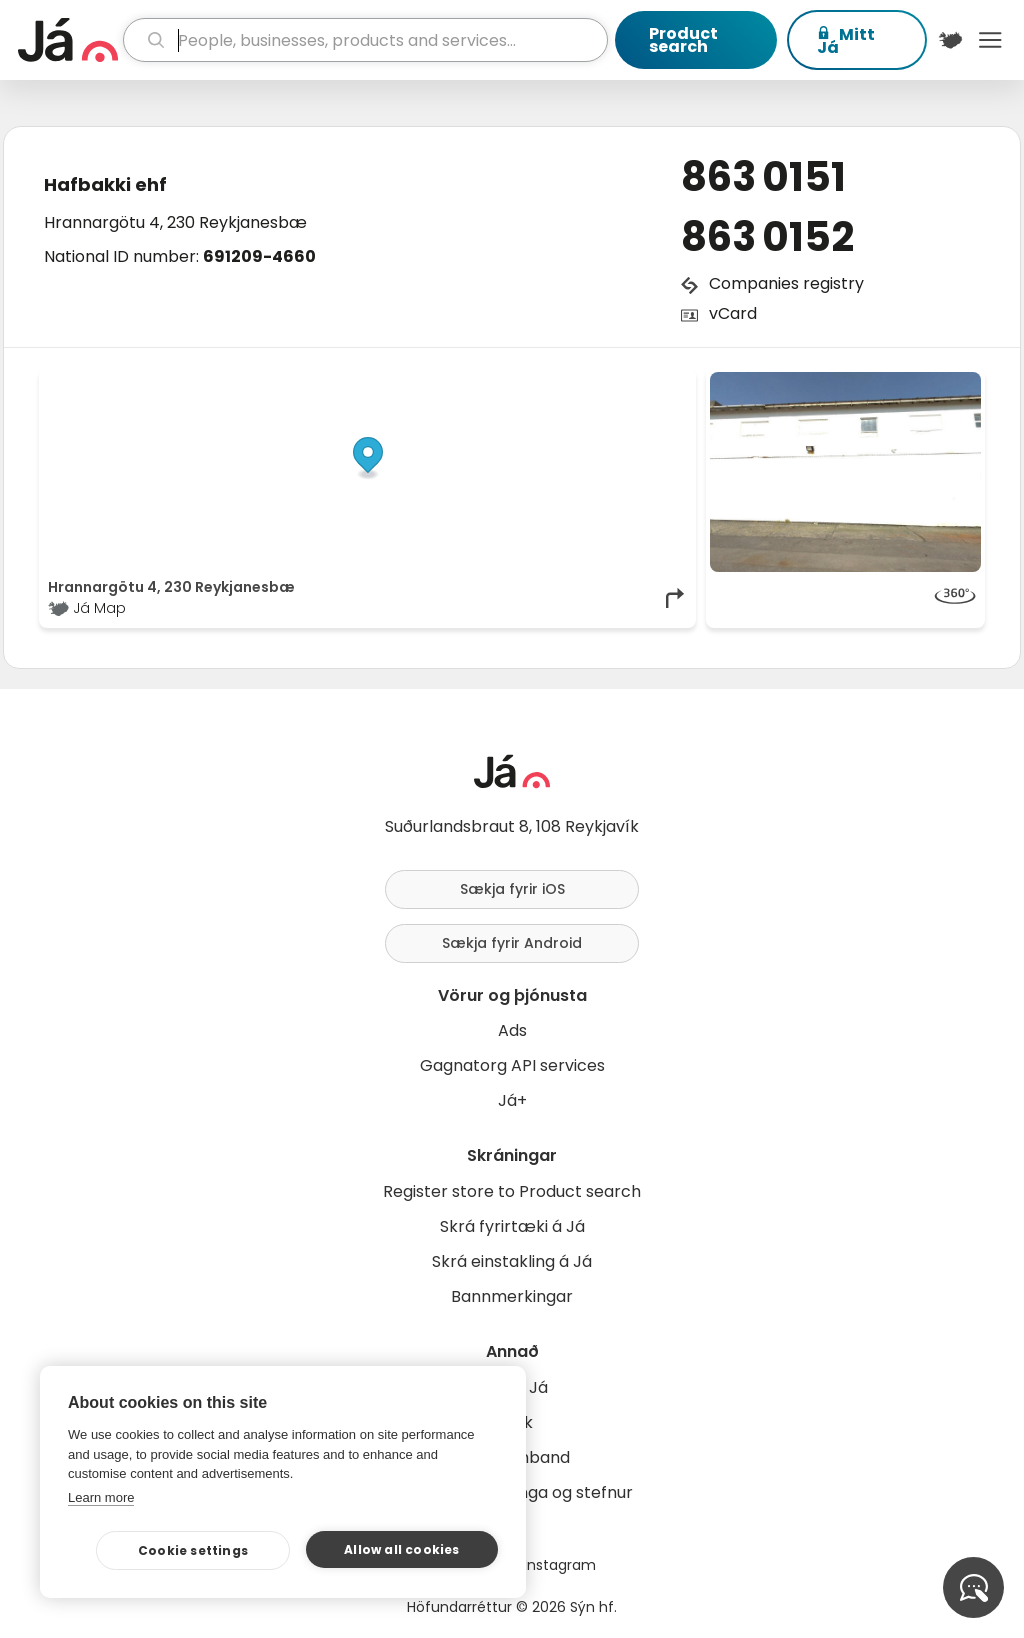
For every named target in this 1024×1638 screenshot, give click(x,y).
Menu (990, 40)
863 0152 (767, 237)
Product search (683, 40)
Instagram (560, 1565)
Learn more (101, 1497)
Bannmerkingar (512, 1296)
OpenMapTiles (649, 382)
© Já (481, 382)
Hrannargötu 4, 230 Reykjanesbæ (175, 222)
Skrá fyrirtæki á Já (512, 1226)
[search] (365, 40)
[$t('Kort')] (951, 40)
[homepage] (68, 40)
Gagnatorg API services (512, 1065)
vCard (733, 313)
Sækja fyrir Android (512, 943)
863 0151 (763, 177)
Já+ (512, 1100)
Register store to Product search (512, 1191)
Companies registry (786, 283)
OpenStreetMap (552, 382)
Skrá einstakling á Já (512, 1261)
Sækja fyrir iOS (512, 889)
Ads (512, 1030)
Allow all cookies (401, 1549)
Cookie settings (193, 1550)
